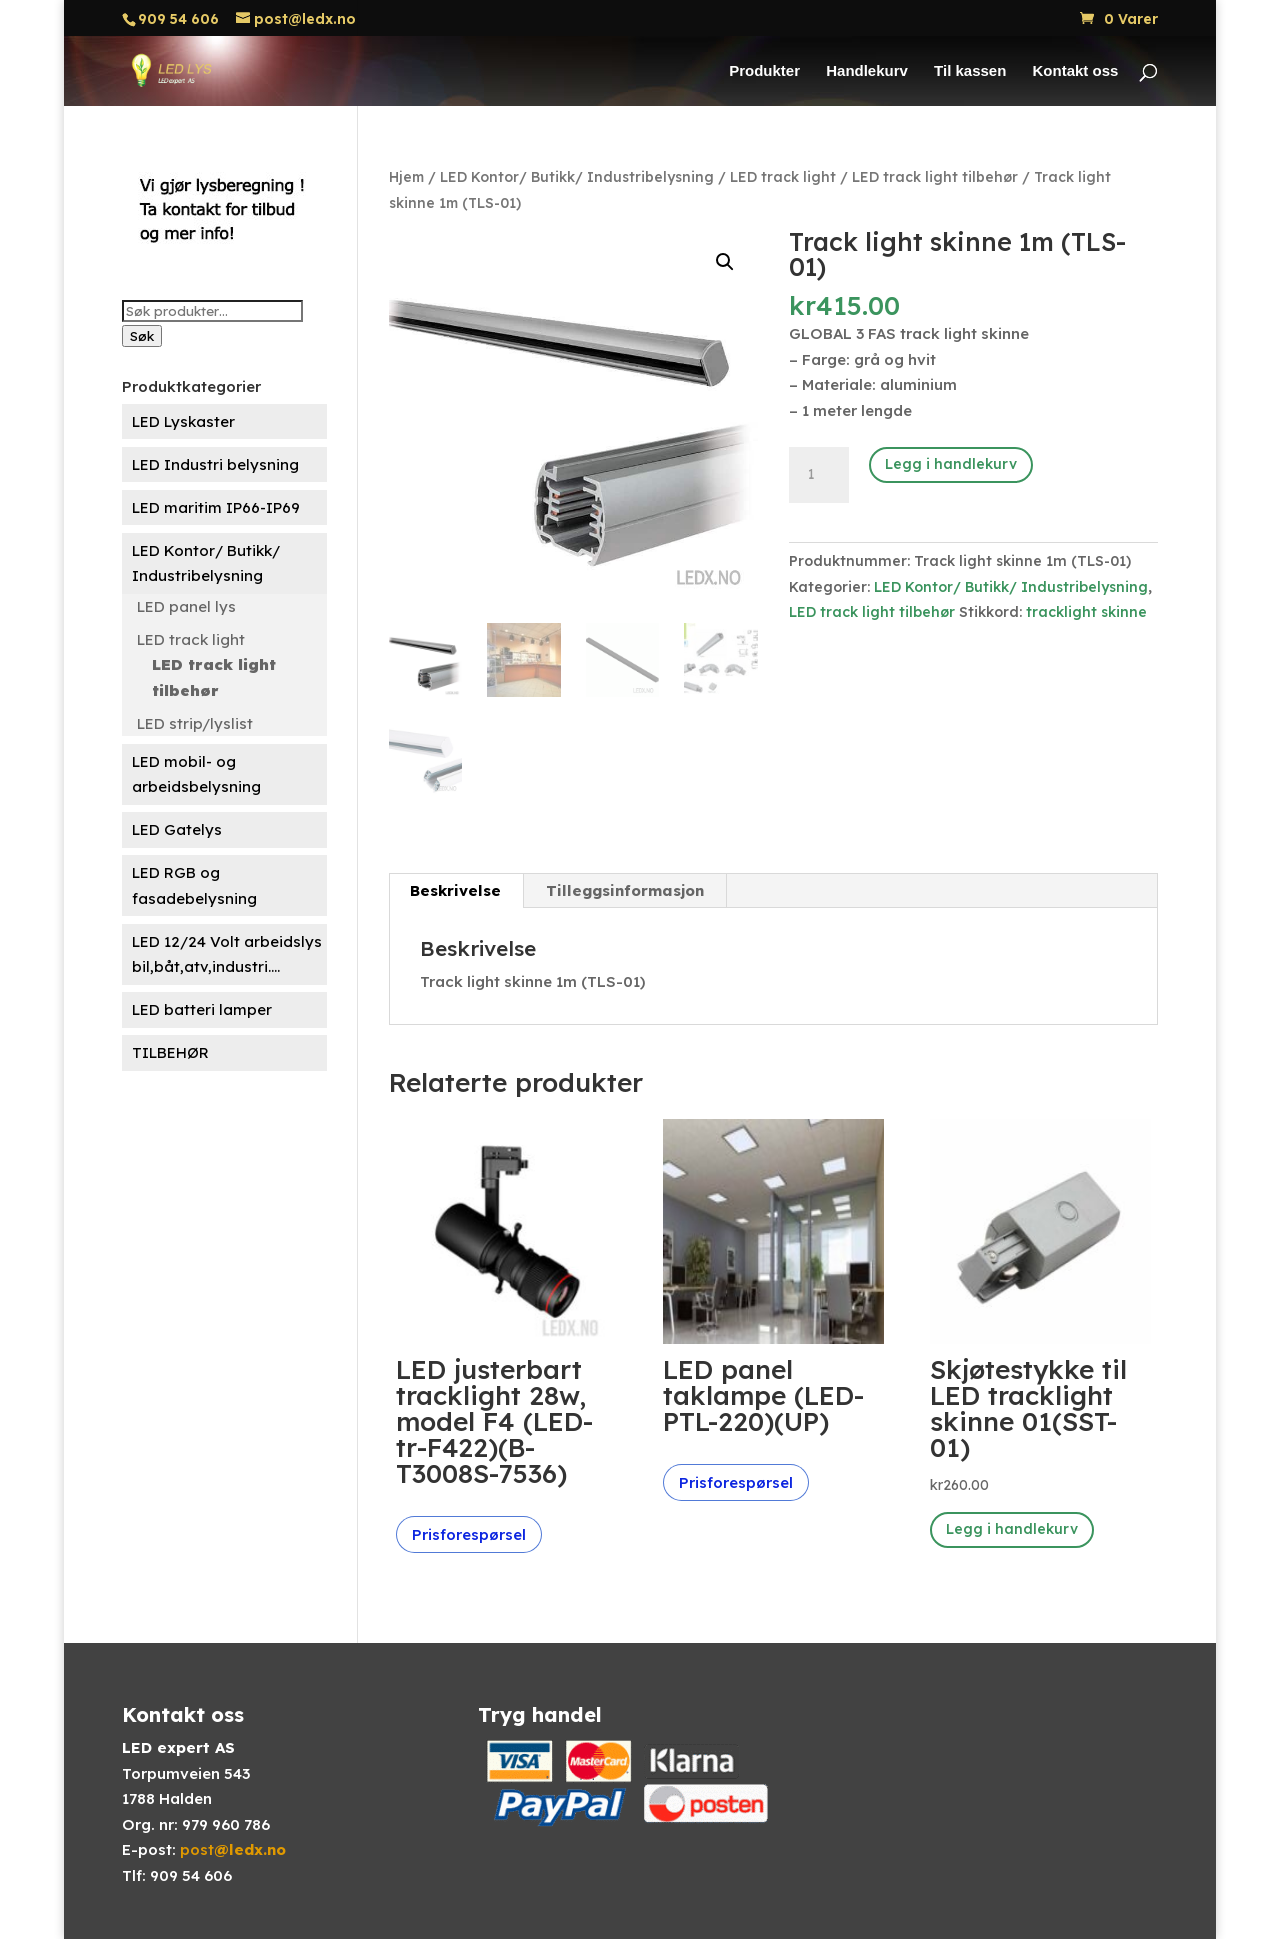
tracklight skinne (1086, 612)
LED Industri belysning (215, 464)
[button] (725, 262)
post (233, 1849)
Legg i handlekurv (951, 464)
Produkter (764, 71)
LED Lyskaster (183, 421)
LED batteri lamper (202, 1009)
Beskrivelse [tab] (455, 890)
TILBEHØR (170, 1052)
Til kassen (970, 71)
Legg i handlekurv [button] (1012, 1529)
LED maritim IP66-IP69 (216, 507)
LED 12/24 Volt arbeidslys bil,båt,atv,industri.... (227, 954)
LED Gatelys (177, 829)
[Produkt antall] (819, 475)
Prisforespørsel (469, 1534)
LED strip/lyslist (195, 723)
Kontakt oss (1076, 71)
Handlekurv (867, 71)
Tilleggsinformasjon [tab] (625, 890)
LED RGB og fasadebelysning (194, 885)
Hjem (406, 176)
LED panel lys (186, 606)
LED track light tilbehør (214, 677)
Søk (142, 336)
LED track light (191, 639)
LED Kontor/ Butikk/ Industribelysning (206, 563)
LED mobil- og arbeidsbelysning (196, 774)
